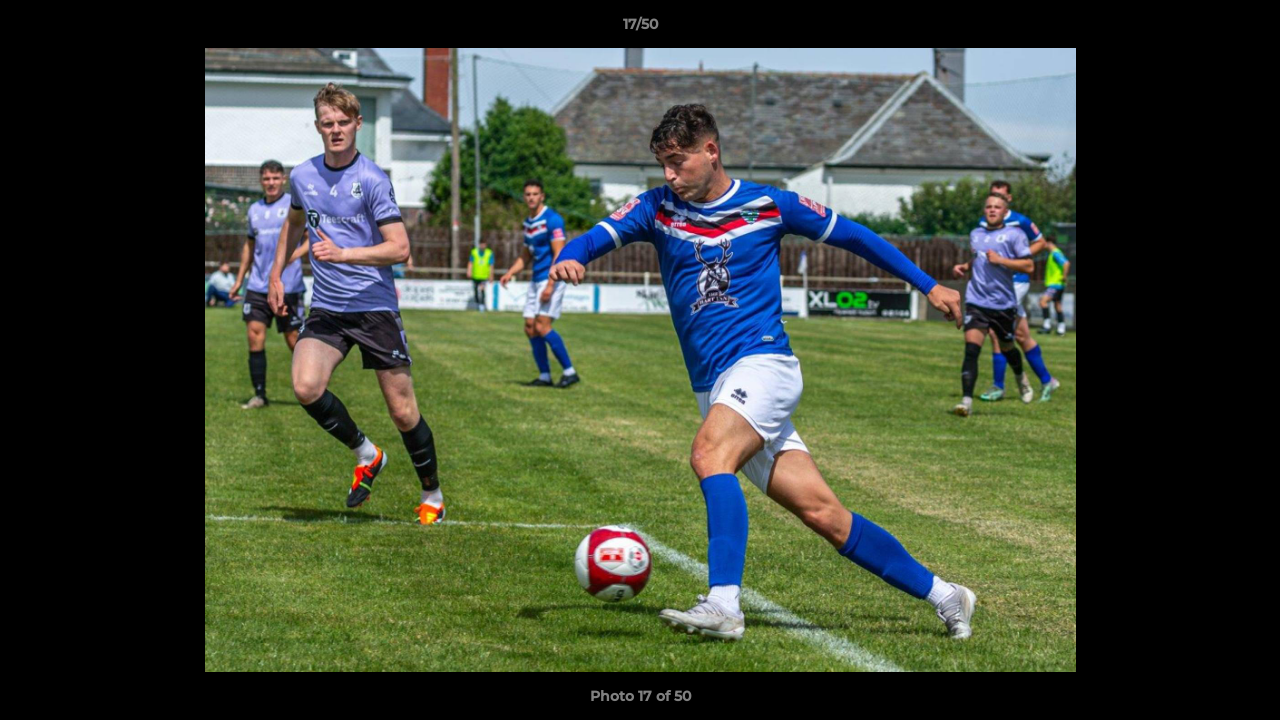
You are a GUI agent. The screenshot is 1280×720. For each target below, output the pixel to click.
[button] (1244, 29)
